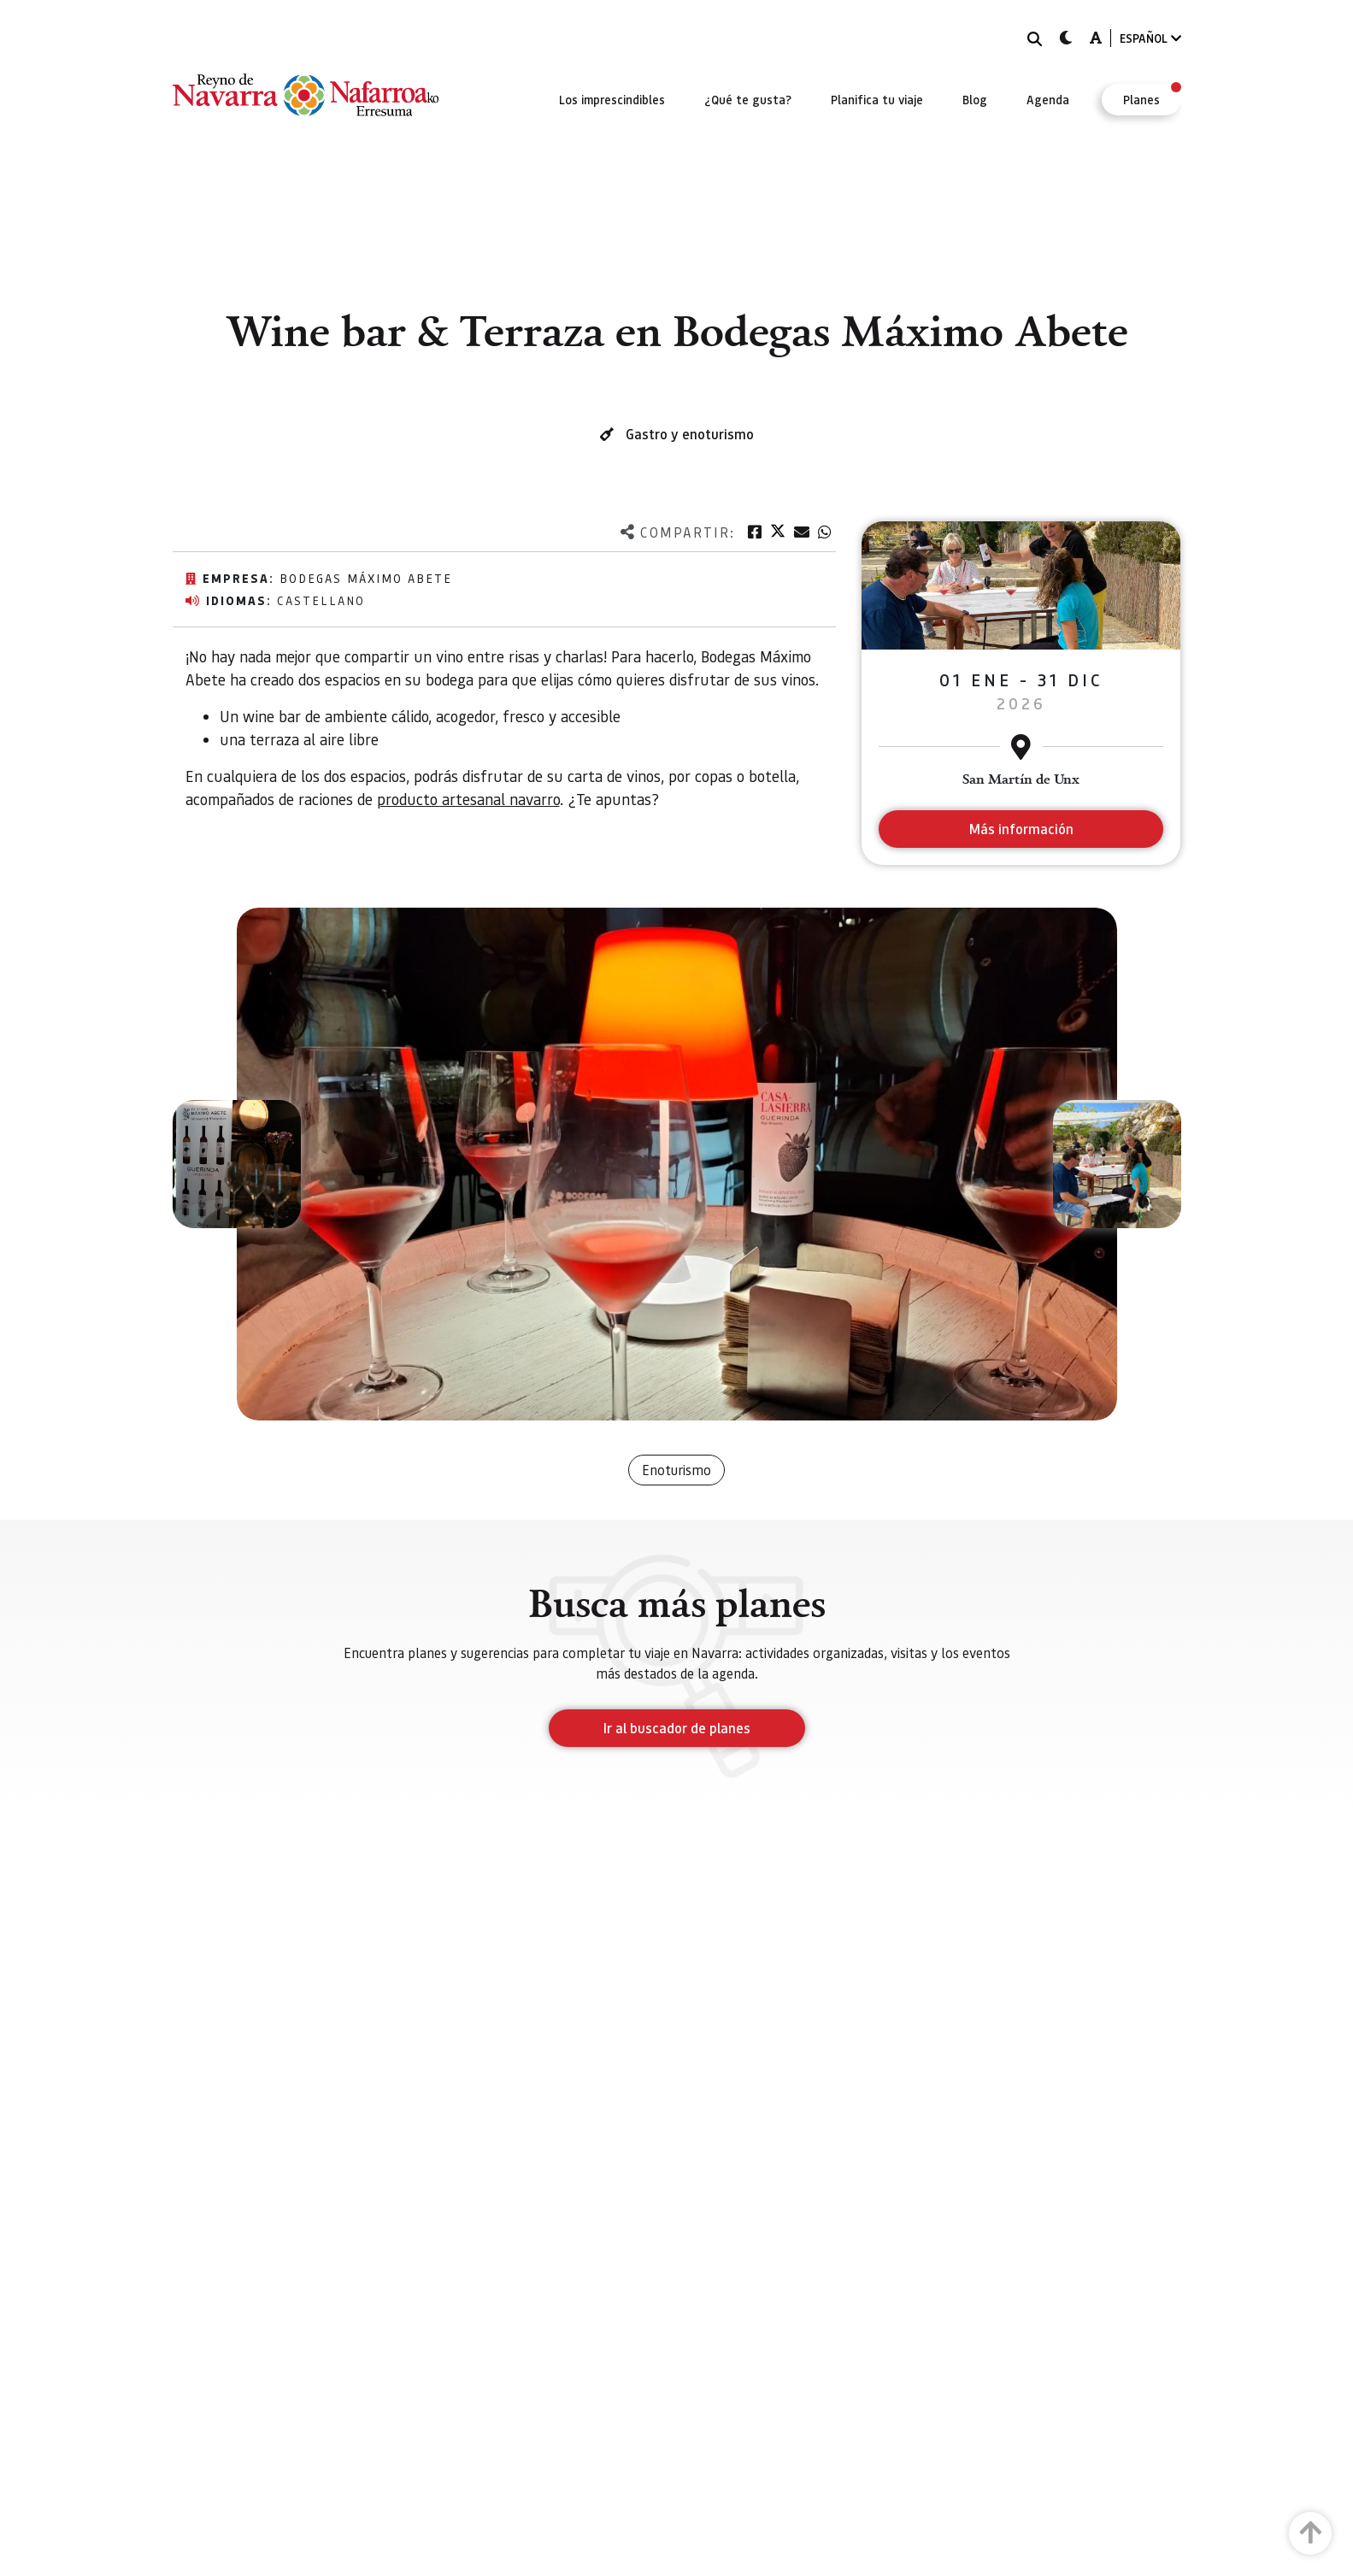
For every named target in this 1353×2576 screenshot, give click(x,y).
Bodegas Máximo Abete (365, 577)
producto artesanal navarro (468, 799)
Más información (1021, 829)
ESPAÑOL (1150, 38)
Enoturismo (676, 1470)
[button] (237, 1164)
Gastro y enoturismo (690, 434)
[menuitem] (612, 99)
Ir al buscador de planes (676, 1728)
